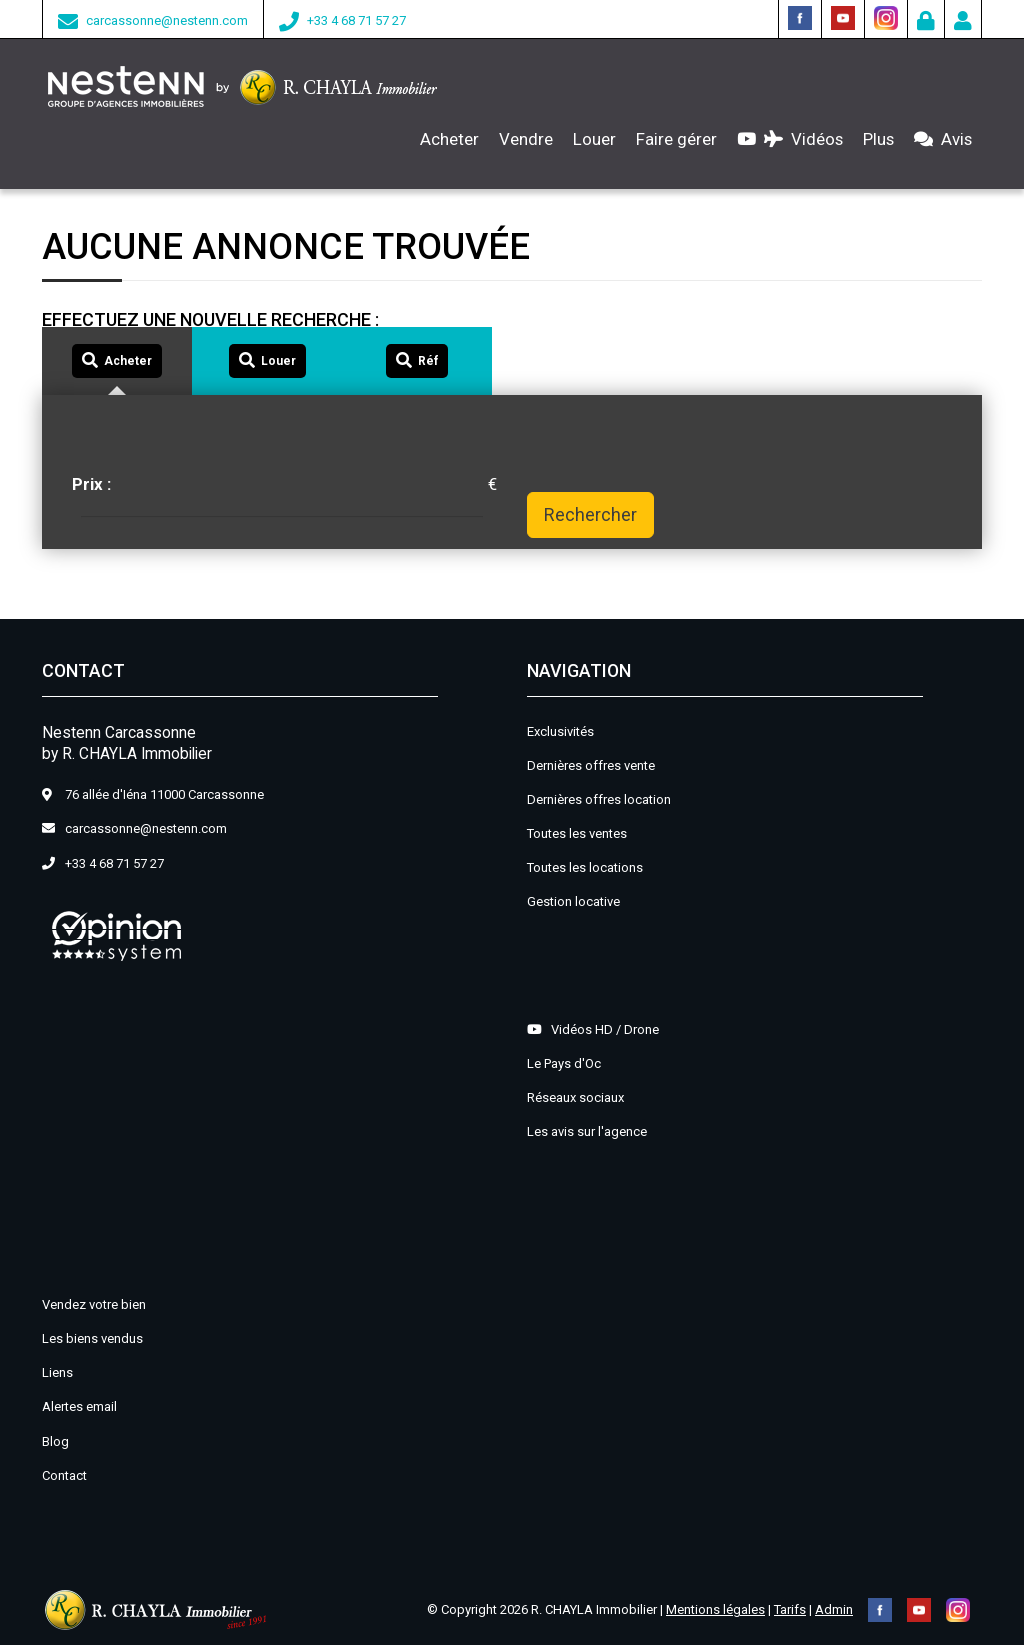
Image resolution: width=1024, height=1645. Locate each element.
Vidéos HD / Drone (593, 1029)
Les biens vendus (92, 1338)
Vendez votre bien (94, 1304)
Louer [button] (594, 139)
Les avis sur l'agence (587, 1131)
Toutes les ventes (577, 833)
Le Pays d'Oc (564, 1063)
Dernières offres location (599, 799)
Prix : (91, 484)
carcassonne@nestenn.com (167, 20)
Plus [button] (878, 139)
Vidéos (790, 139)
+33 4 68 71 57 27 (356, 20)
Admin (834, 1609)
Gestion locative (573, 901)
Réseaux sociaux (575, 1097)
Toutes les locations (585, 867)
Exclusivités (560, 731)
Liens (57, 1372)
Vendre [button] (526, 139)
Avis (943, 139)
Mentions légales (715, 1609)
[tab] (117, 361)
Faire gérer (676, 139)
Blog (55, 1441)
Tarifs (790, 1609)
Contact (64, 1475)
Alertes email (79, 1406)
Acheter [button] (449, 139)
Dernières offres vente (591, 765)
